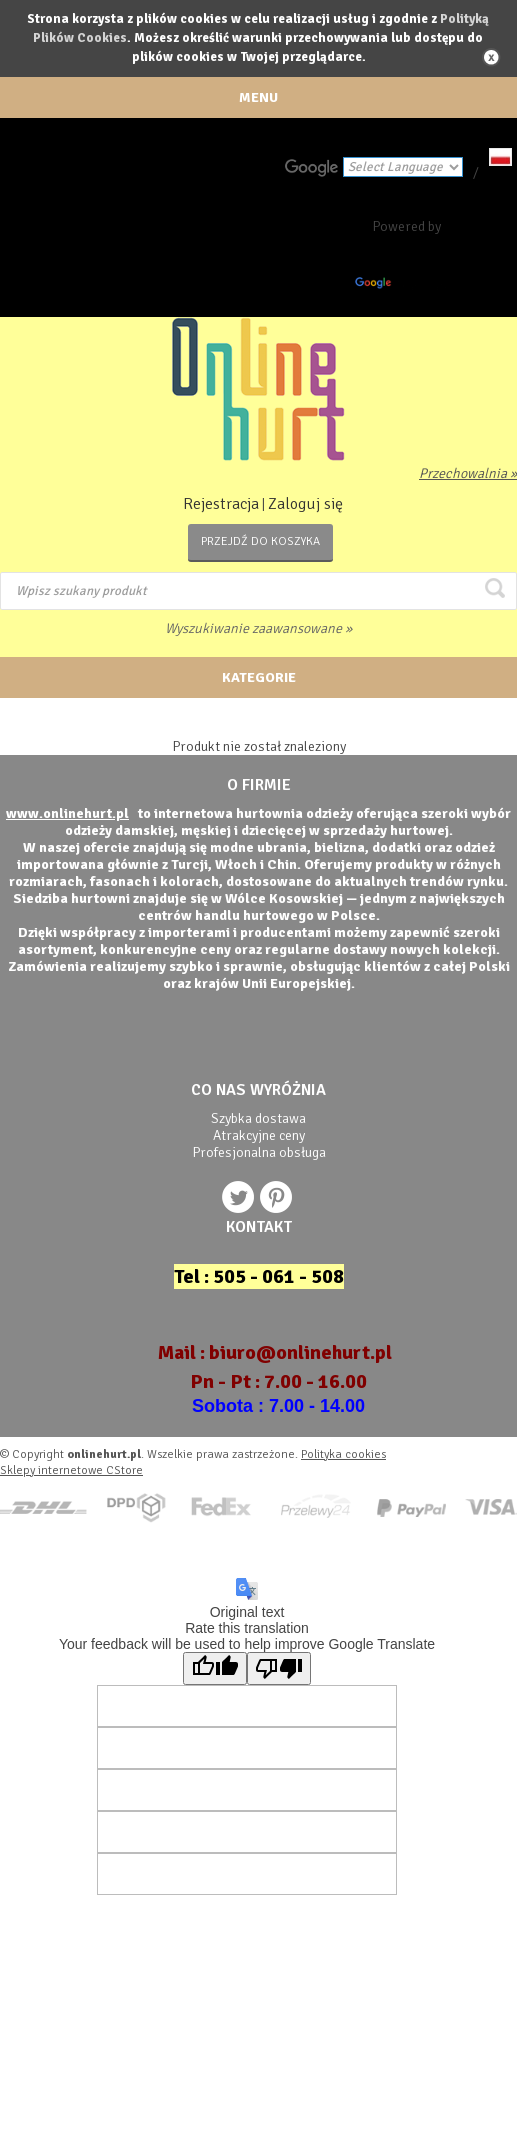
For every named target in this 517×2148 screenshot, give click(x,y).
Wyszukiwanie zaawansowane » (258, 628)
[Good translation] (215, 1668)
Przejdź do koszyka (260, 541)
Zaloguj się (305, 504)
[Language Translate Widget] (403, 167)
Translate (403, 286)
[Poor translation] (279, 1668)
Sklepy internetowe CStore (71, 1470)
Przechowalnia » (468, 473)
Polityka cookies (343, 1454)
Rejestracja (221, 504)
